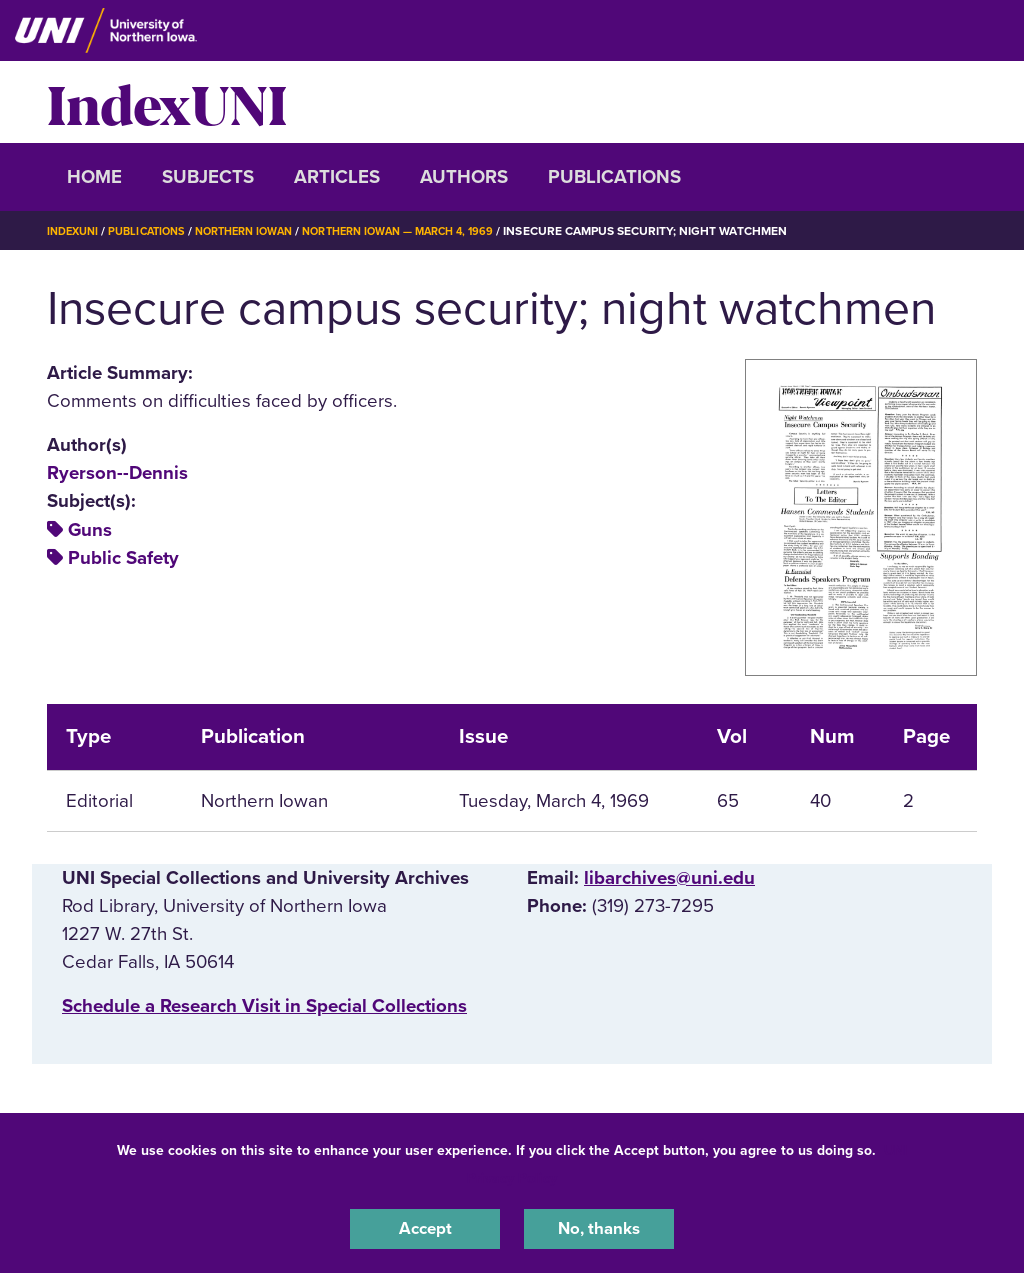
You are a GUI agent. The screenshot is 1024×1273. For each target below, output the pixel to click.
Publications (614, 177)
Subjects (208, 177)
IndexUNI (167, 102)
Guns (90, 530)
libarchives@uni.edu (669, 878)
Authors (464, 177)
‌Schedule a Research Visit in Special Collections (264, 1006)
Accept (425, 1227)
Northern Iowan (262, 231)
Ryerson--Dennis (117, 473)
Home (94, 177)
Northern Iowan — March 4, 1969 (432, 231)
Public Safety (123, 558)
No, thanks (599, 1227)
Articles (337, 177)
